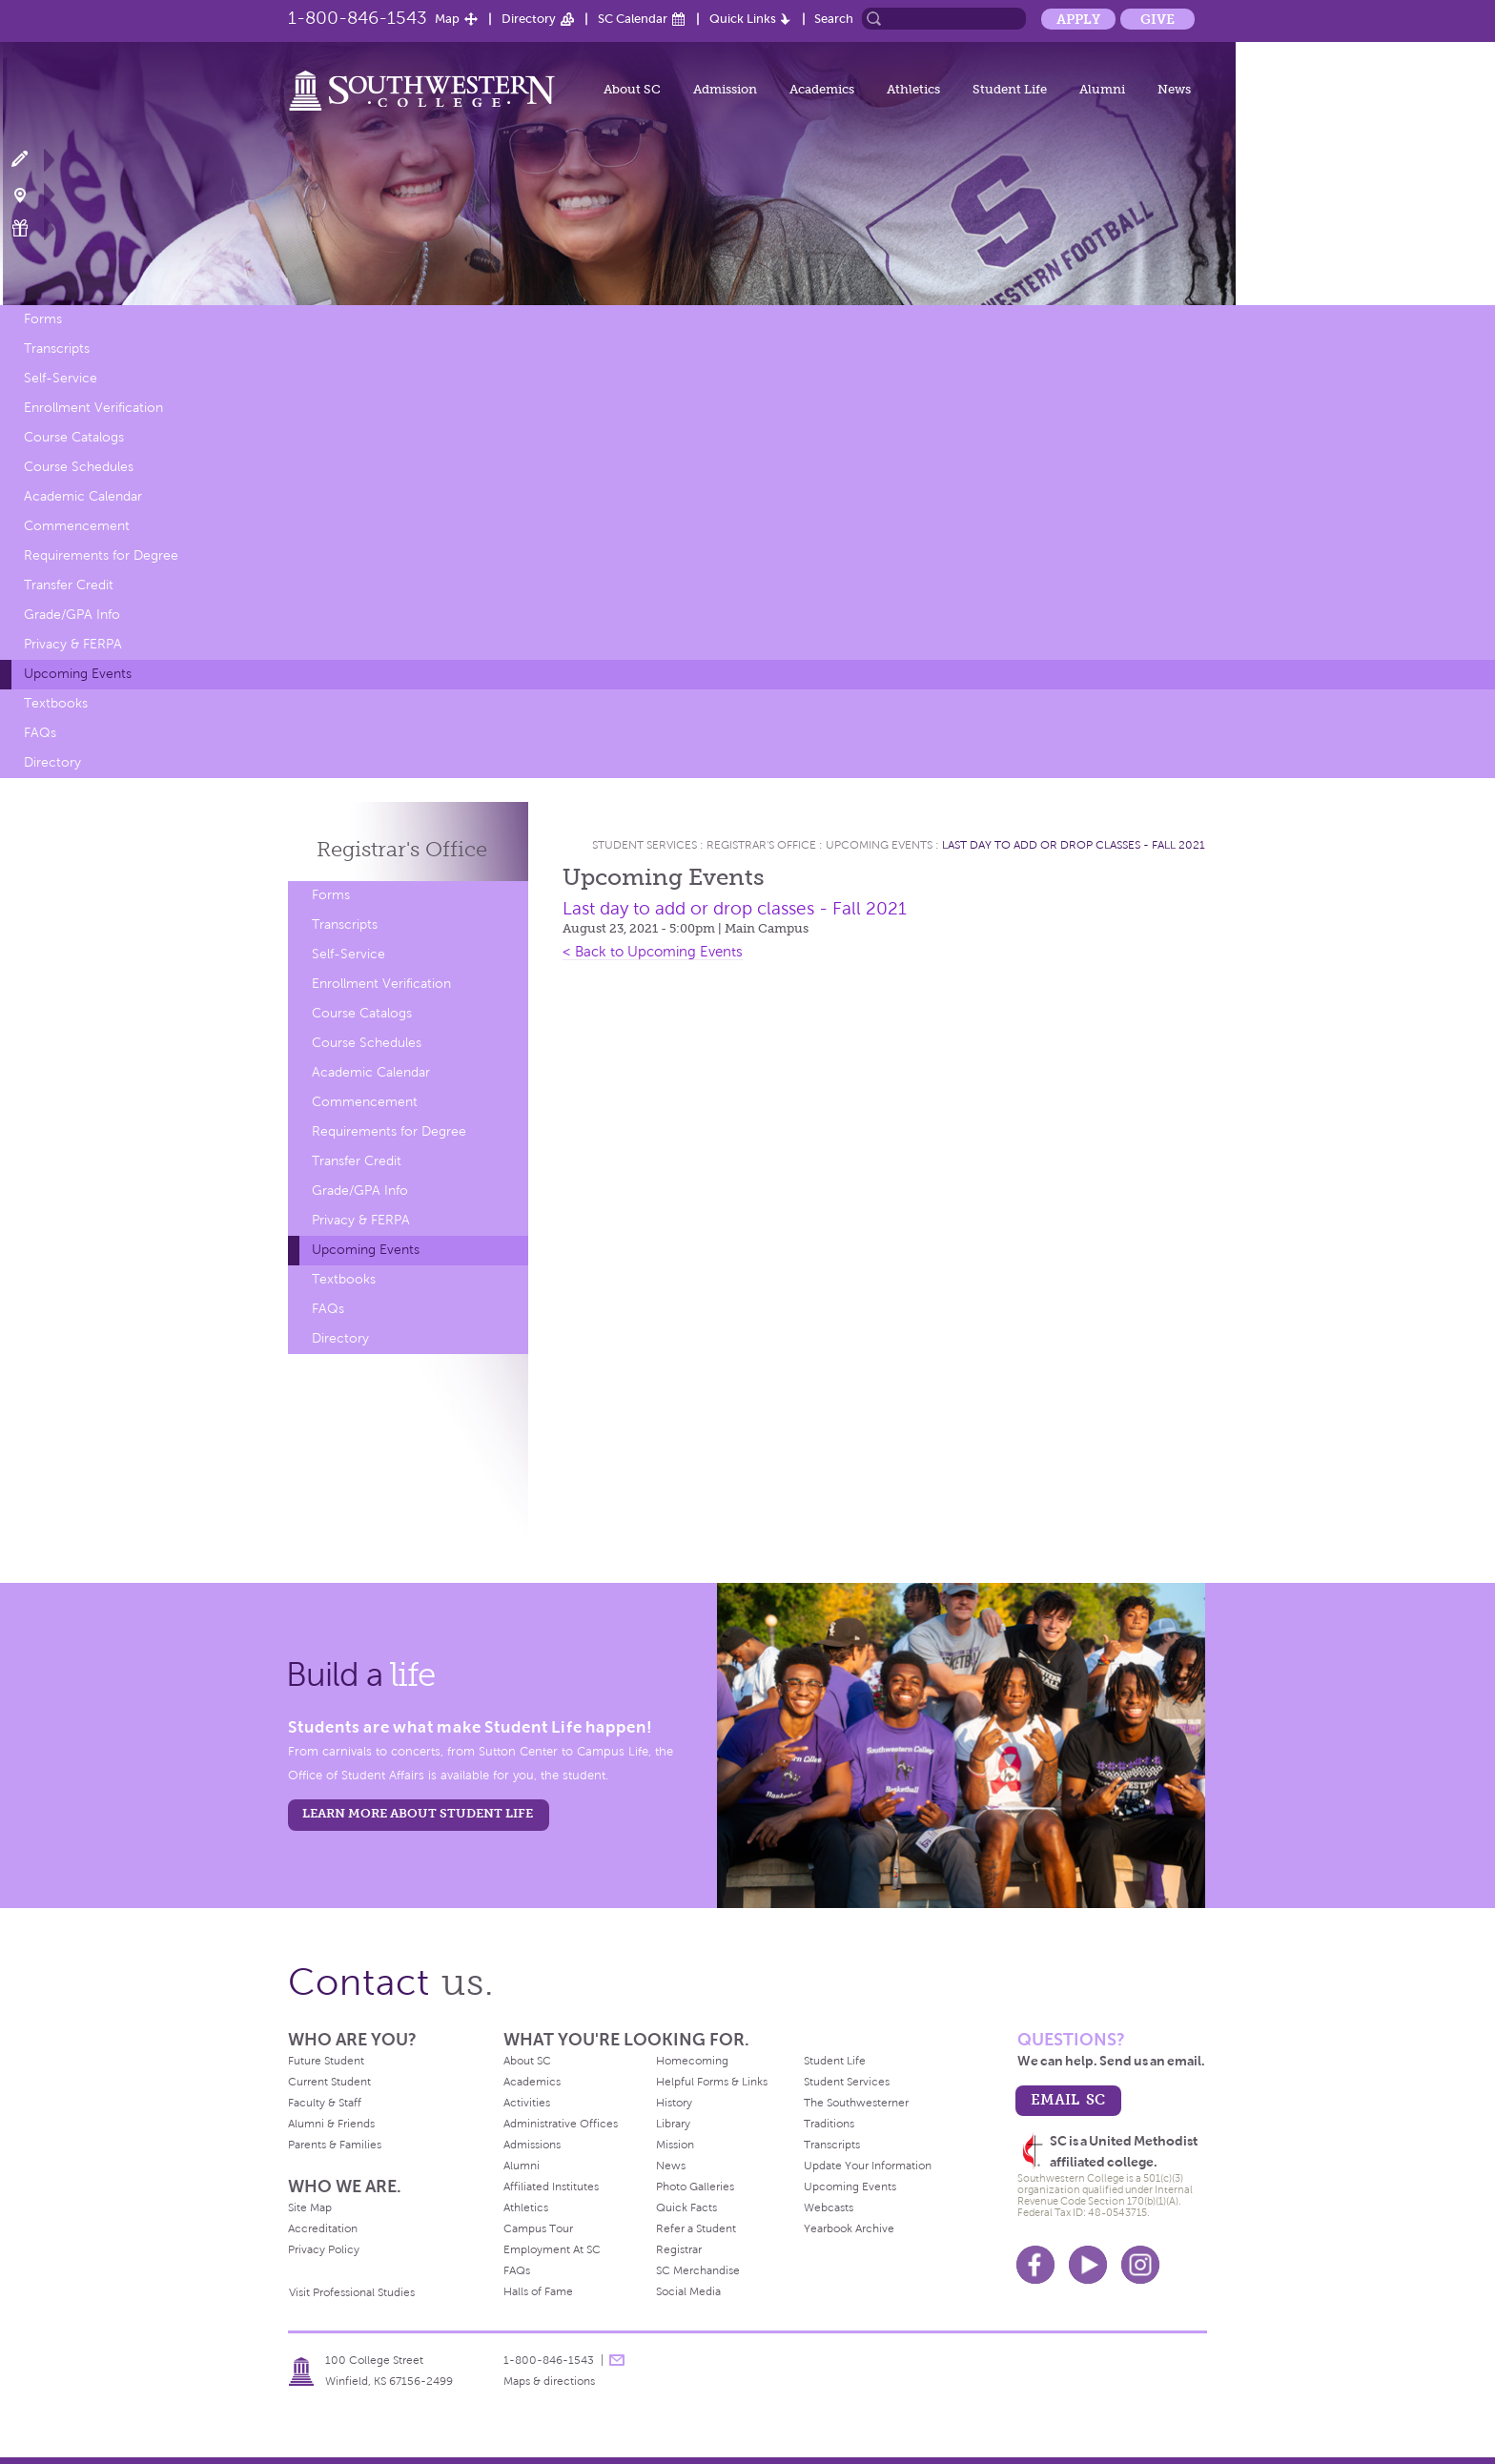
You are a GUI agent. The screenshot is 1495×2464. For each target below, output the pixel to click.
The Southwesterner (856, 2102)
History (674, 2102)
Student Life (1010, 89)
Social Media (688, 2291)
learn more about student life (417, 1813)
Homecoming (692, 2060)
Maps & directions (549, 2381)
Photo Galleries (695, 2186)
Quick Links (742, 18)
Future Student (326, 2060)
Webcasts (828, 2207)
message (617, 2360)
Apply (1078, 19)
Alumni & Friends (331, 2123)
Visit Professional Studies (352, 2292)
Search (833, 18)
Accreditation (323, 2228)
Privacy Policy (323, 2249)
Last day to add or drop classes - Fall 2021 (1073, 845)
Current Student (329, 2081)
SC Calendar (632, 18)
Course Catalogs (74, 437)
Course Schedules (78, 467)
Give (1157, 19)
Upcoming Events (78, 674)
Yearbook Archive (849, 2228)
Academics (821, 89)
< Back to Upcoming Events (653, 951)
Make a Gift (31, 228)
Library (673, 2123)
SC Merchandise (698, 2270)
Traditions (829, 2123)
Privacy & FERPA (73, 644)
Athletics (913, 89)
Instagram (1140, 2265)
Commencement (77, 526)
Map (447, 18)
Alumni (1102, 89)
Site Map (310, 2207)
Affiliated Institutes (551, 2186)
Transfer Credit (68, 585)
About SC (632, 89)
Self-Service (60, 378)
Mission (675, 2144)
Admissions (532, 2144)
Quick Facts (686, 2207)
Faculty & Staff (324, 2102)
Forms (43, 319)
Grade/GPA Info (72, 614)
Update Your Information (868, 2165)
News (1174, 89)
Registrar (679, 2249)
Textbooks (56, 703)
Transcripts (57, 348)
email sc (1068, 2099)
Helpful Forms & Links (712, 2081)
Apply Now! (31, 159)
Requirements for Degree (101, 555)
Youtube (1088, 2265)
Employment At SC (552, 2249)
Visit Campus (31, 194)
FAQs (40, 733)
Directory (529, 18)
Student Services (644, 845)
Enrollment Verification (93, 407)
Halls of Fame (538, 2291)
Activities (526, 2102)
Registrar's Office (761, 845)
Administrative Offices (560, 2123)
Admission (725, 89)
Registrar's (402, 849)
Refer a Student (696, 2228)
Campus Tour (538, 2228)
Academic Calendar (83, 496)
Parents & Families (334, 2144)
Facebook (1035, 2265)
